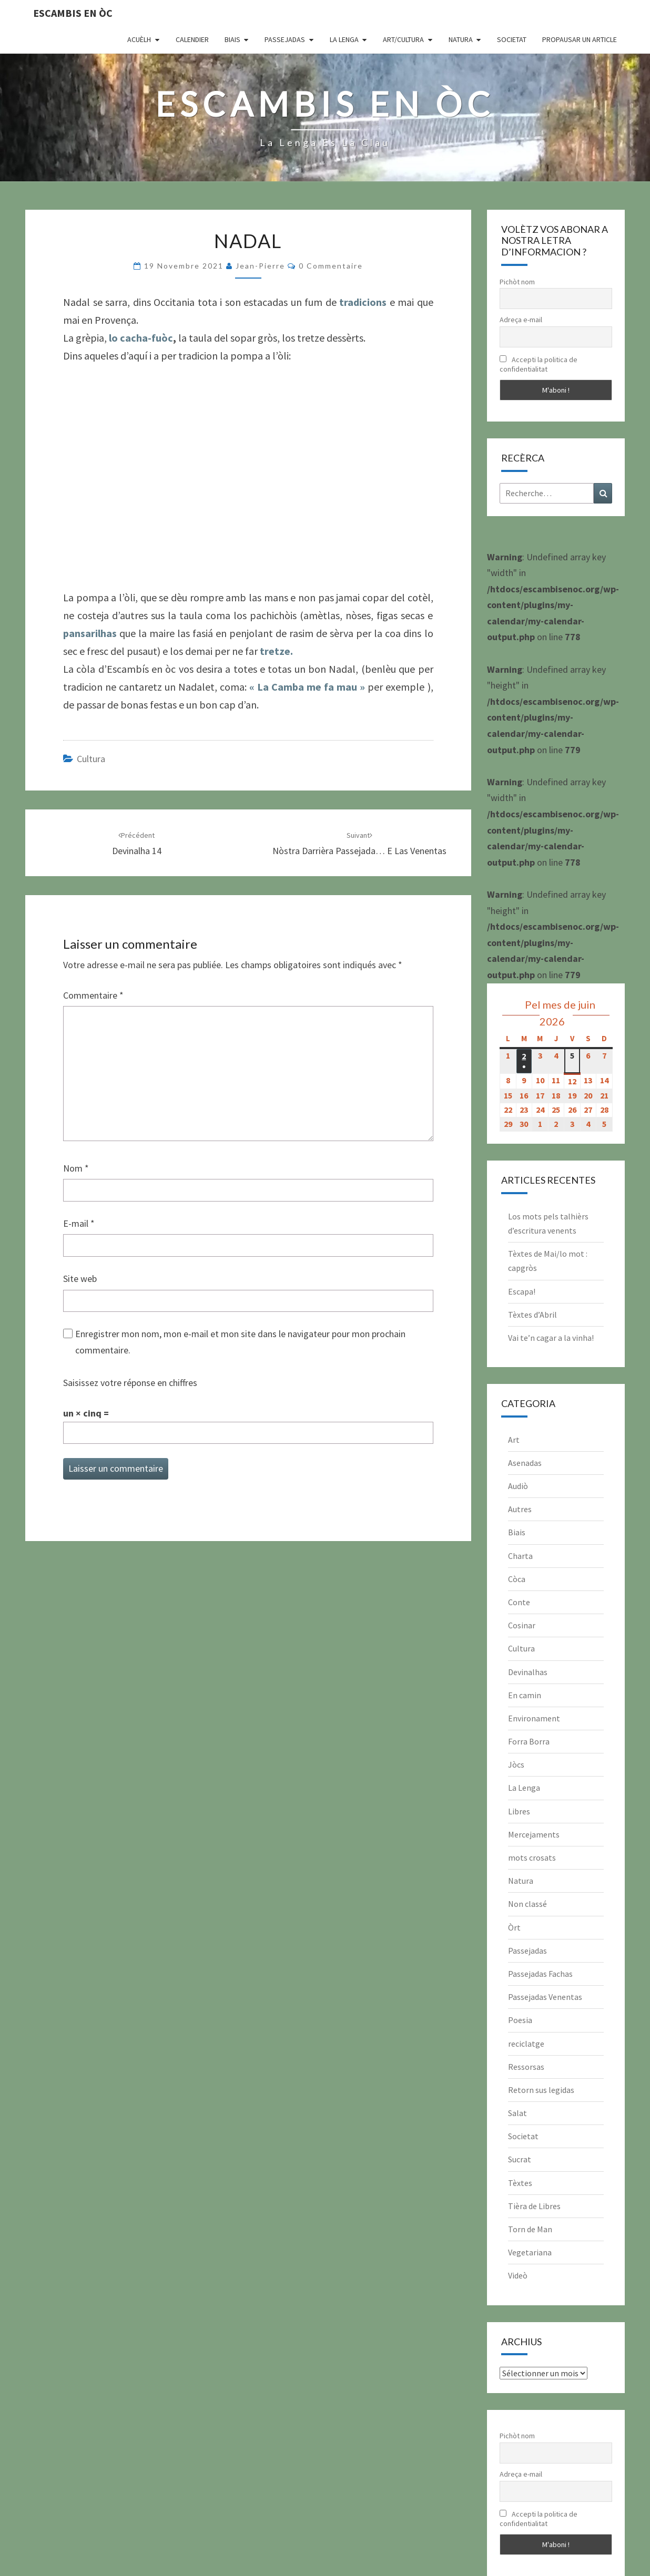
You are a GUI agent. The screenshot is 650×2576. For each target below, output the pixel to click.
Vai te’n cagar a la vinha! (551, 1337)
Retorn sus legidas (541, 2090)
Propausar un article (579, 39)
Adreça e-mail (521, 319)
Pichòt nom (517, 281)
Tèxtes (520, 2183)
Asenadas (525, 1463)
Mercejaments (534, 1834)
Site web (80, 1278)
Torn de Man (530, 2229)
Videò (517, 2275)
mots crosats (532, 1857)
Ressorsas (526, 2066)
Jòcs (516, 1764)
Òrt (514, 1927)
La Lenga (344, 39)
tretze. (276, 651)
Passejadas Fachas (540, 1973)
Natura (461, 39)
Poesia (520, 2020)
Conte (519, 1602)
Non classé (527, 1903)
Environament (534, 1718)
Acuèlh (139, 39)
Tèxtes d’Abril (532, 1314)
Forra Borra (529, 1741)
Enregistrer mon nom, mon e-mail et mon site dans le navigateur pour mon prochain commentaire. (240, 1342)
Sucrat (519, 2159)
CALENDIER (192, 39)
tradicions (363, 302)
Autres (520, 1509)
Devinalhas (527, 1672)
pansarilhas (90, 633)
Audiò (518, 1486)
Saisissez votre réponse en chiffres (130, 1383)
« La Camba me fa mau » (307, 686)
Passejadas (285, 39)
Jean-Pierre (260, 265)
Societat (511, 39)
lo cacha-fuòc (141, 337)
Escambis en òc (73, 12)
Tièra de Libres (534, 2206)
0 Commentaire (331, 265)
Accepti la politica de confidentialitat (538, 364)
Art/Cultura (403, 39)
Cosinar (521, 1625)
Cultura (91, 759)
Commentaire (93, 995)
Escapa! (521, 1291)
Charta (520, 1556)
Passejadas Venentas (545, 1997)
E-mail (79, 1223)
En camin (524, 1695)
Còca (516, 1579)
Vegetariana (530, 2252)
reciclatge (526, 2043)
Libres (519, 1811)
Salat (517, 2113)
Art (514, 1439)
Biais (232, 39)
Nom (76, 1168)
